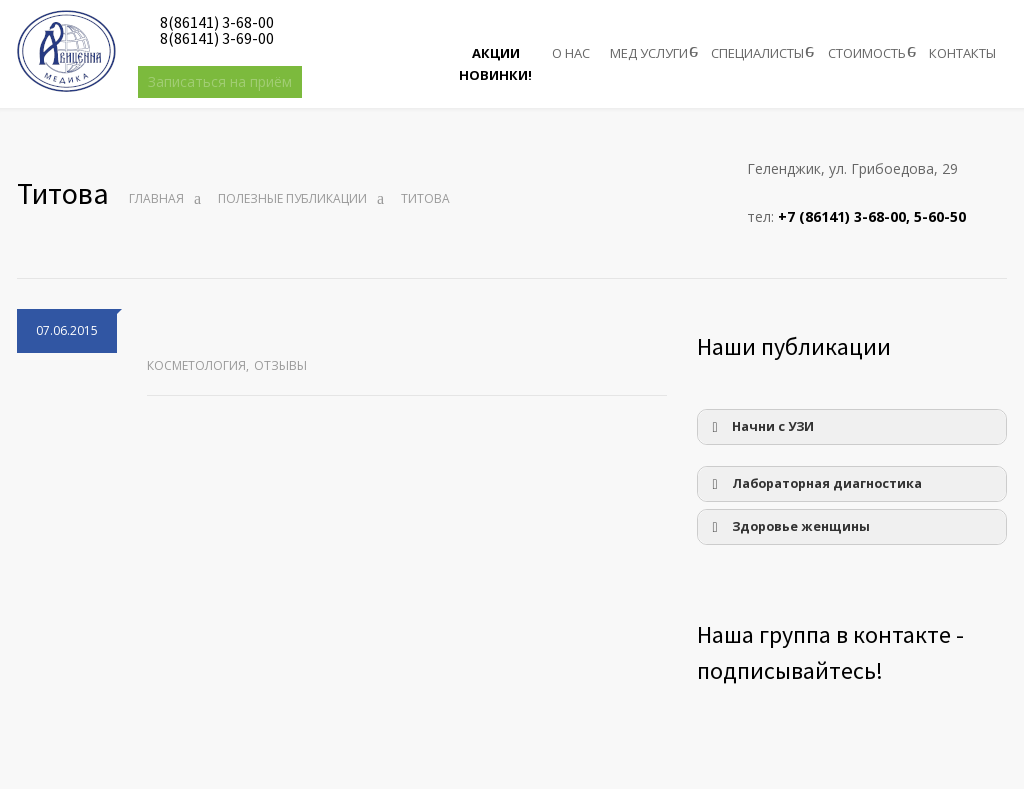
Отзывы (280, 365)
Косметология (196, 365)
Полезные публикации (292, 198)
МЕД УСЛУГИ (649, 53)
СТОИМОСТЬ (867, 53)
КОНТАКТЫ (962, 53)
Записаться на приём (220, 81)
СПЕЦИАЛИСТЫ (757, 53)
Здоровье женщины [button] (787, 527)
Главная (156, 198)
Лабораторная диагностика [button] (813, 484)
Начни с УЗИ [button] (759, 427)
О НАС (571, 53)
